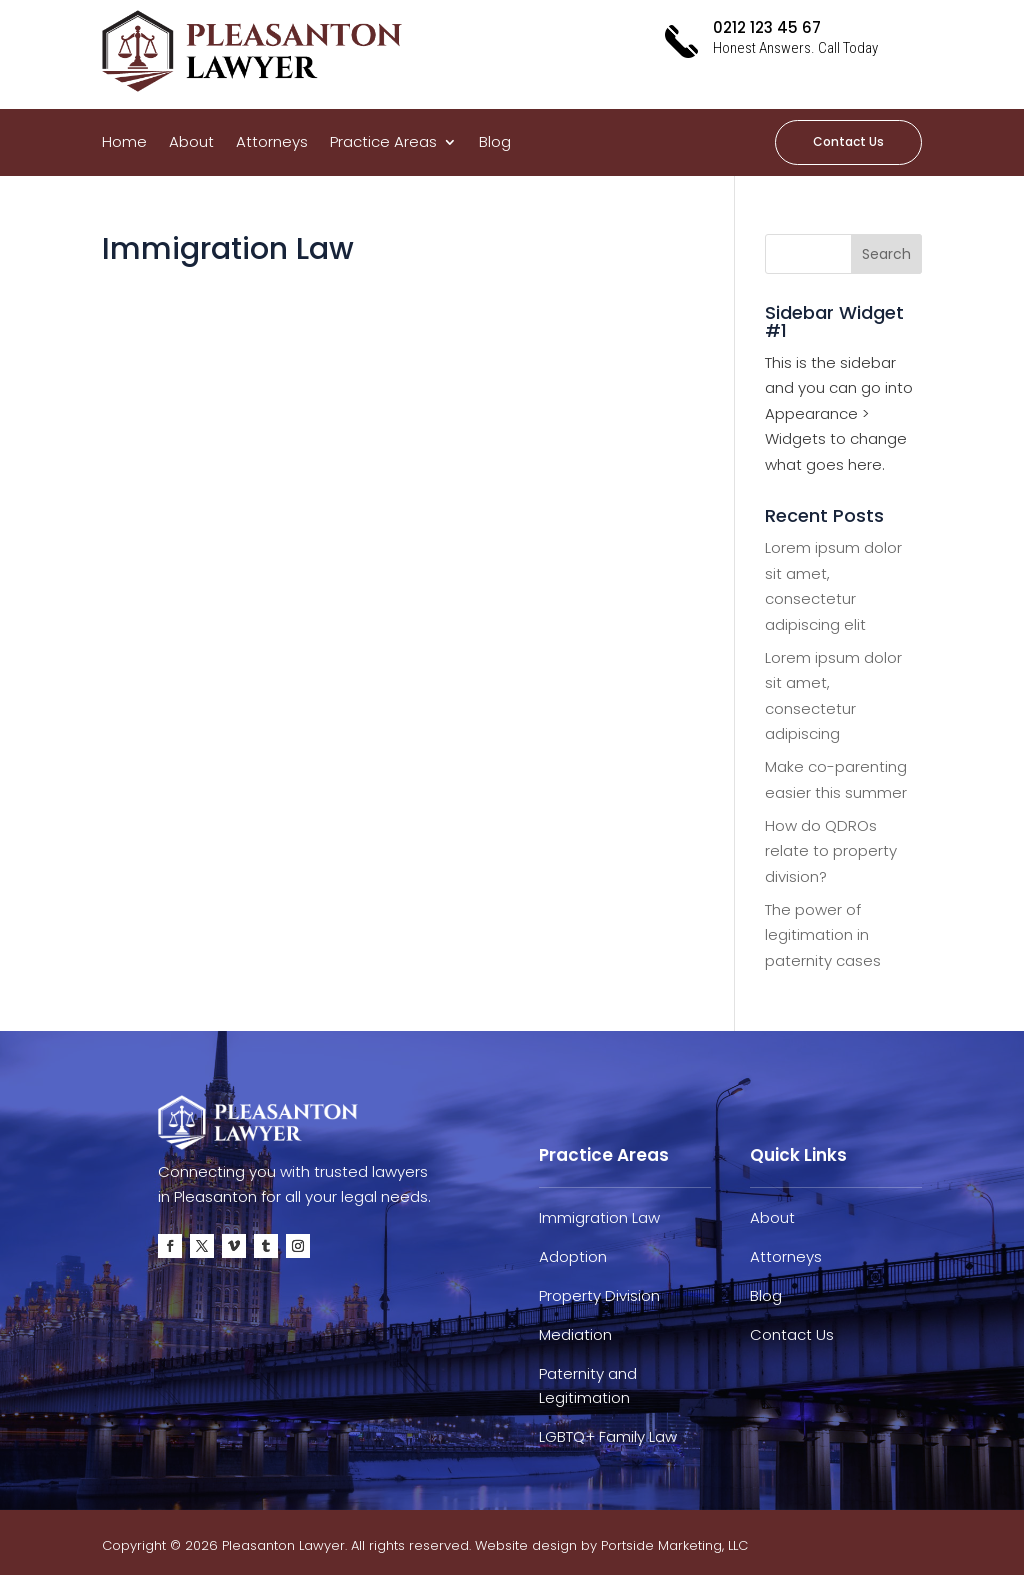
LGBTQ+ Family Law (608, 1436)
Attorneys (272, 143)
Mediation (575, 1334)
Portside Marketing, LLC (674, 1545)
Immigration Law (599, 1217)
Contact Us (848, 141)
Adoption (573, 1256)
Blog (495, 143)
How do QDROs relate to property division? (831, 851)
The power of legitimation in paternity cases (823, 935)
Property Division (599, 1295)
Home (124, 143)
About (191, 143)
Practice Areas (383, 143)
